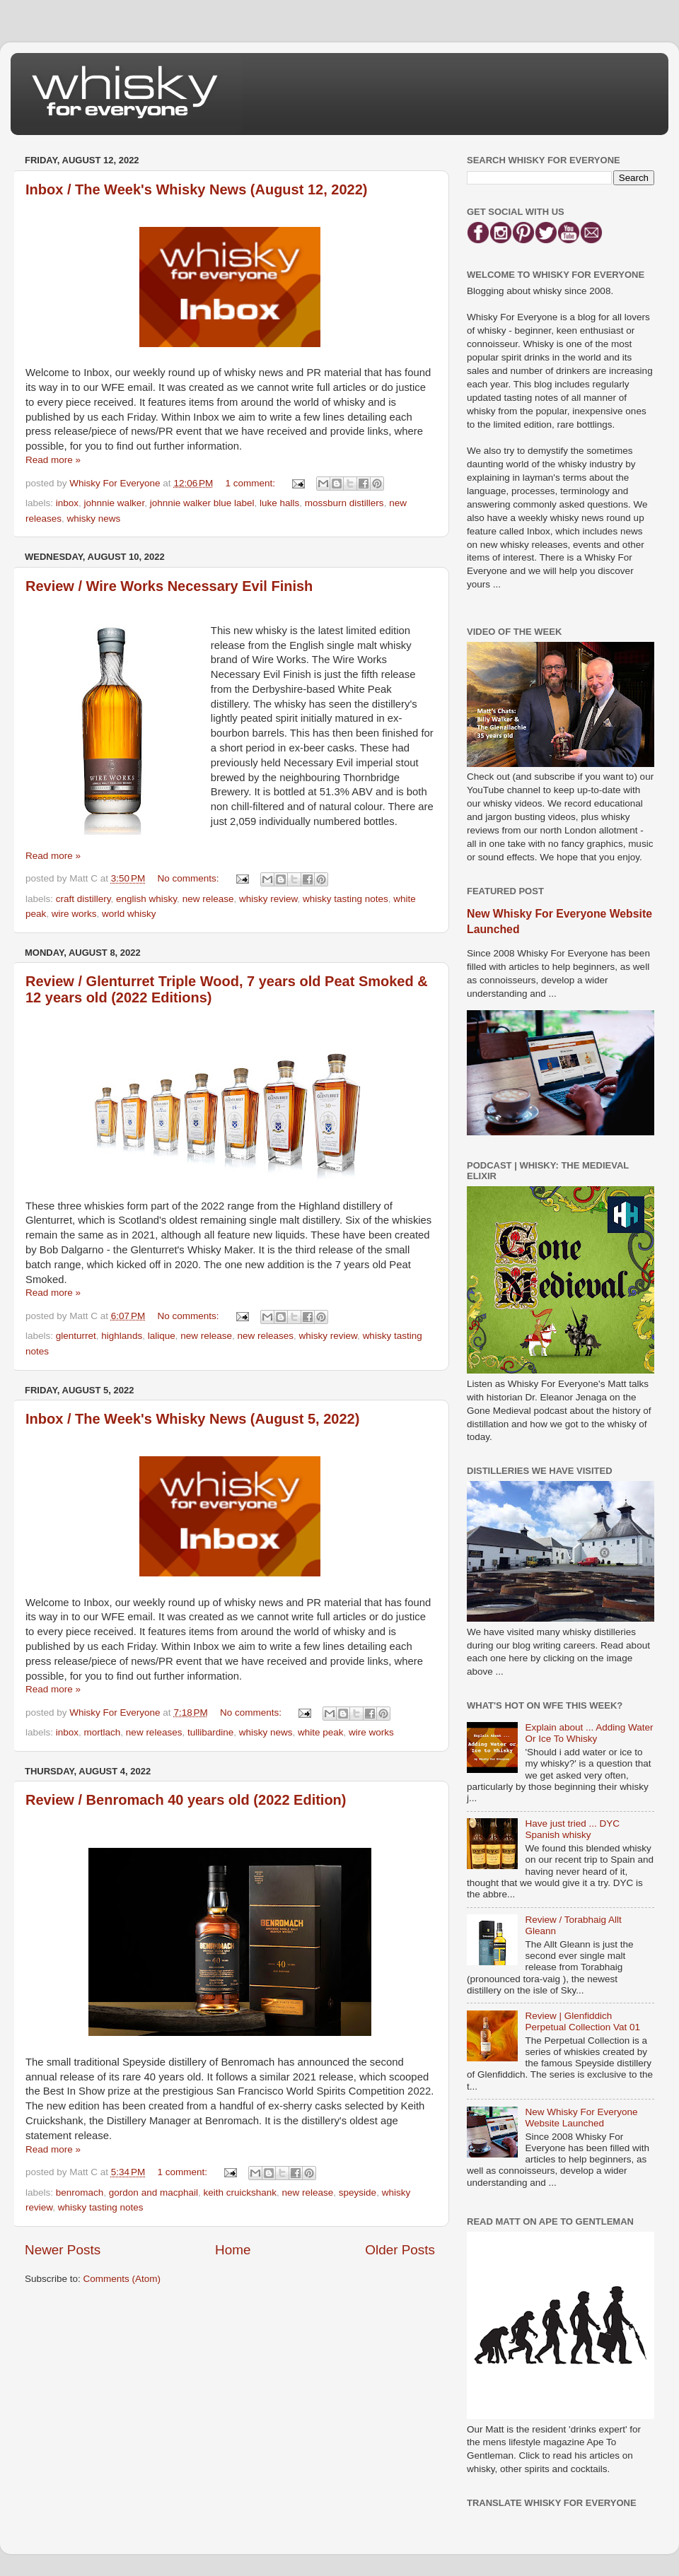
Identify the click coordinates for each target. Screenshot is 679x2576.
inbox (67, 503)
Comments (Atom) (122, 2278)
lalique (161, 1335)
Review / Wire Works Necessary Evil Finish (169, 586)
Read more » (53, 460)
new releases (266, 1335)
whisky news (94, 518)
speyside (357, 2192)
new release (208, 899)
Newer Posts (62, 2249)
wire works (74, 913)
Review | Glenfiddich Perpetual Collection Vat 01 (582, 2021)
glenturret (76, 1335)
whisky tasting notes (345, 899)
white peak (321, 1732)
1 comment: (252, 483)
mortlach (102, 1732)
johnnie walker (114, 503)
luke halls (279, 503)
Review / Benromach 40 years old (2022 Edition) (186, 1800)
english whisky (146, 899)
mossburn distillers (344, 503)
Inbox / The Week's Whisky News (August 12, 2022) (196, 189)
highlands (121, 1335)
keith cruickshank (240, 2192)
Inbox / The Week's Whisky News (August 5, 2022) (192, 1419)
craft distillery (83, 899)
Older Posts (400, 2249)
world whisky (129, 913)
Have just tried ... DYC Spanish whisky (572, 1829)
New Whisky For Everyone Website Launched (581, 2118)
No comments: (190, 878)
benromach (80, 2192)
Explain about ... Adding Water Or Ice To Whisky (589, 1733)
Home (232, 2249)
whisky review (268, 899)
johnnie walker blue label (202, 503)
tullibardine (210, 1732)
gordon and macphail (153, 2192)
